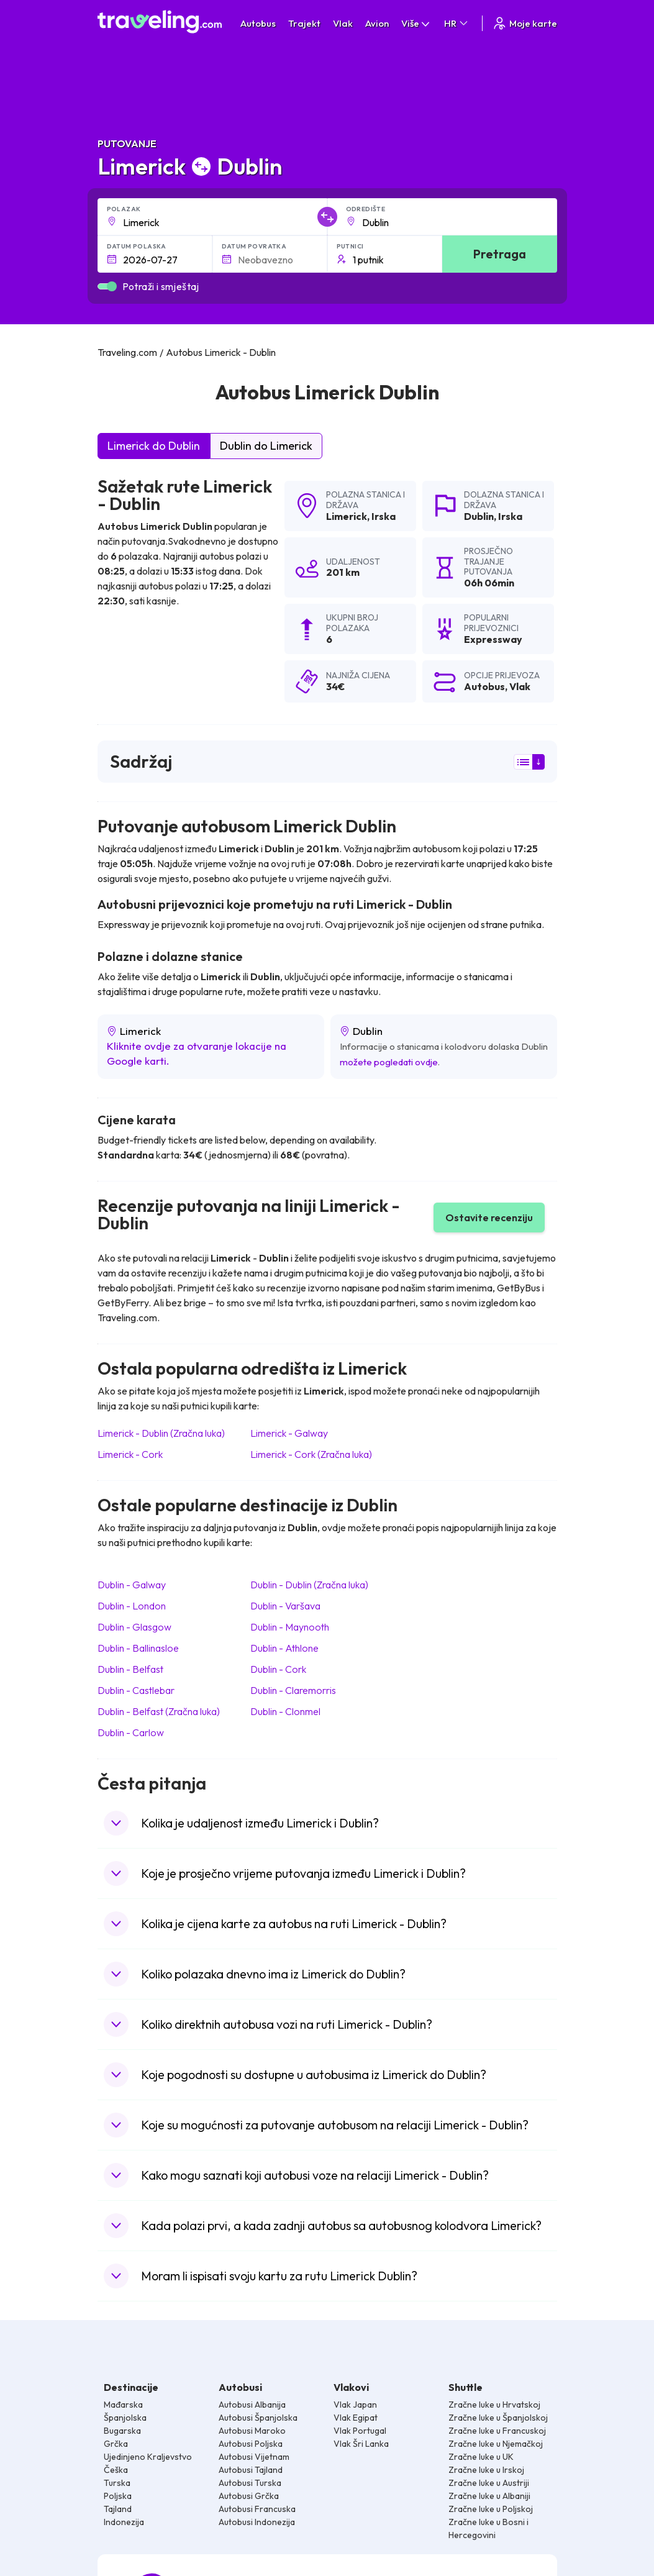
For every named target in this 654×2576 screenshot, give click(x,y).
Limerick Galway (289, 1433)
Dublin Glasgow (134, 1627)
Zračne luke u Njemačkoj (495, 2443)
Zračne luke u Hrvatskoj (494, 2404)
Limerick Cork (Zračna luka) (311, 1454)
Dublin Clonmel (285, 1711)
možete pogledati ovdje (389, 1062)
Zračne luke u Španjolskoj (498, 2417)
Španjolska (125, 2417)
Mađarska (123, 2404)
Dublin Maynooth (289, 1627)
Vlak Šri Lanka (361, 2443)
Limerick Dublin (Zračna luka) (161, 1433)
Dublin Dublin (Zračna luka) (309, 1584)
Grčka (116, 2443)
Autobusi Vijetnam (254, 2456)
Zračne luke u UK (481, 2456)
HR (457, 23)
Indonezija (124, 2522)
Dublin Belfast (130, 1669)
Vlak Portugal (360, 2430)
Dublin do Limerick (266, 446)
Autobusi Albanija (252, 2404)
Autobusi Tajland (251, 2469)
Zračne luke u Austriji (488, 2482)
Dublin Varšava (285, 1606)
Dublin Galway (132, 1584)
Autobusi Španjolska (258, 2417)
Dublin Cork (278, 1669)
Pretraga (499, 254)
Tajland (118, 2509)
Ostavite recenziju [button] (489, 1217)
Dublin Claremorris (293, 1690)
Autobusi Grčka (249, 2495)
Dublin (479, 516)
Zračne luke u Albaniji (489, 2495)
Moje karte (524, 23)
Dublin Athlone (284, 1648)
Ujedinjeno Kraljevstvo (148, 2456)
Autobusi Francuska (257, 2509)
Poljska (118, 2495)
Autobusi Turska (250, 2482)
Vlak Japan (355, 2404)
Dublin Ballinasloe (138, 1648)
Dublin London (132, 1606)
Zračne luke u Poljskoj (490, 2509)
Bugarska (122, 2430)
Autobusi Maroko (252, 2430)
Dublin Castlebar (136, 1690)
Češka (116, 2469)
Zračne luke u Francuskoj (497, 2430)
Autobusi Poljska (251, 2443)
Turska (117, 2482)
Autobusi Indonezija (257, 2522)
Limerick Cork (130, 1454)
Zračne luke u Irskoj (486, 2469)
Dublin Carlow (131, 1732)
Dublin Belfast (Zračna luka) (159, 1711)
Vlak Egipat (356, 2417)
